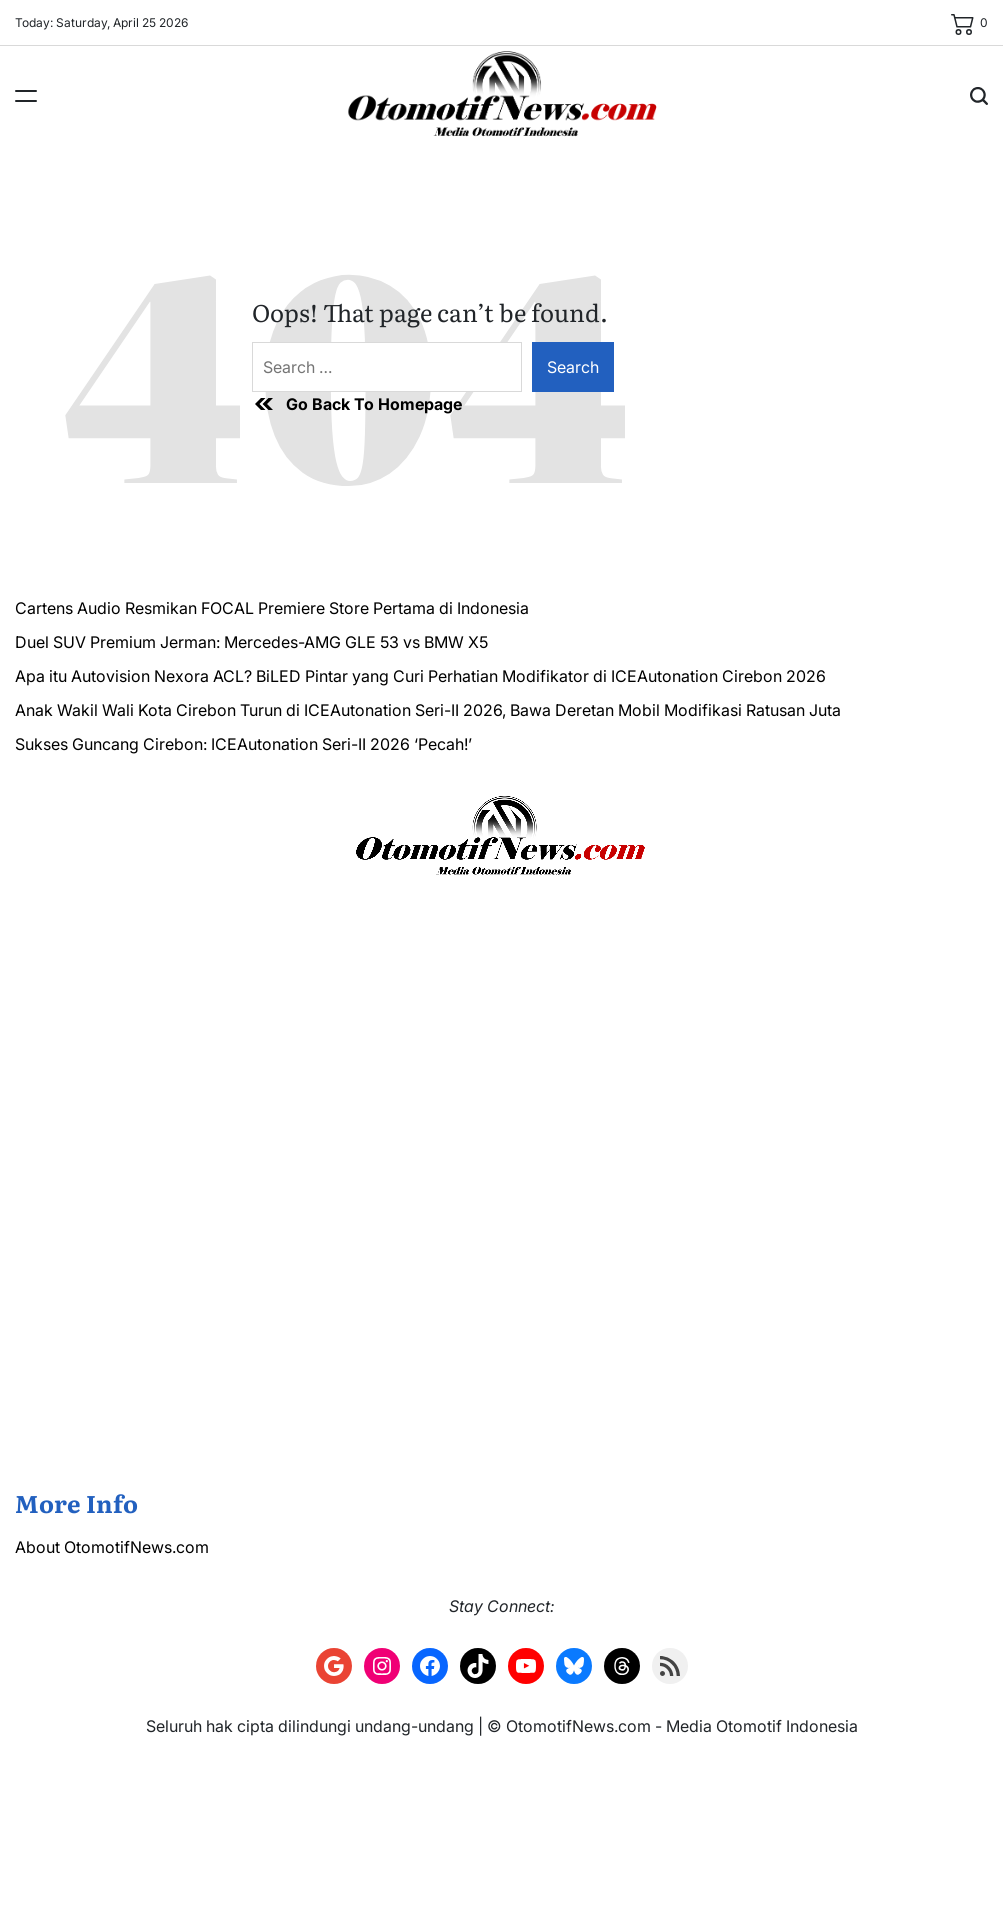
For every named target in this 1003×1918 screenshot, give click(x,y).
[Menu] (26, 96)
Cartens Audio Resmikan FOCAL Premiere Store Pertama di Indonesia (272, 608)
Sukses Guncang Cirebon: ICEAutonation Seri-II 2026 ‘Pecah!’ (243, 744)
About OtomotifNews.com (112, 1547)
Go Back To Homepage (357, 404)
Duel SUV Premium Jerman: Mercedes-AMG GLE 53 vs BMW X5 (251, 642)
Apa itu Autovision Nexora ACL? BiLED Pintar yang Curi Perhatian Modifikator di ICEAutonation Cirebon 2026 (420, 676)
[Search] (979, 96)
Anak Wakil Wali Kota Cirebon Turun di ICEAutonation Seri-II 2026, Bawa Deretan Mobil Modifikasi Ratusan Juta (428, 710)
